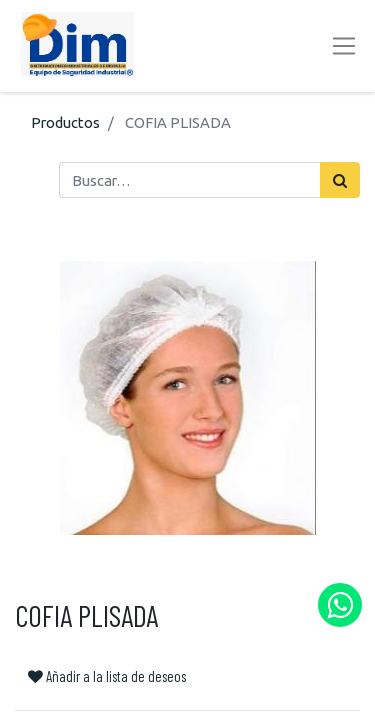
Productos (65, 122)
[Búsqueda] (340, 180)
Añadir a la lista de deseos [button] (107, 676)
